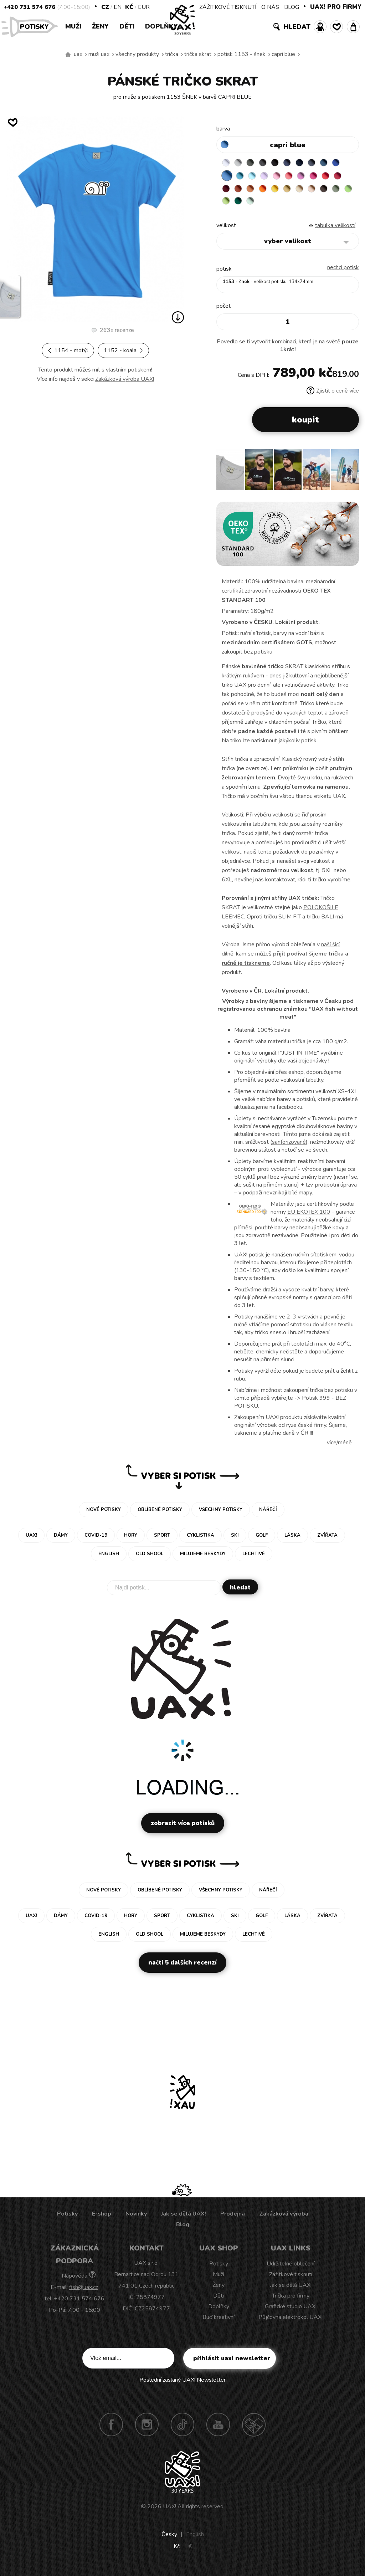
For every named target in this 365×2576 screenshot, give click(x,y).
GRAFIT (269, 164)
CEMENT (241, 164)
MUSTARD (324, 191)
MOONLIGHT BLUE (338, 164)
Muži (73, 26)
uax (78, 54)
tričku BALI (320, 922)
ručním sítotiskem (314, 1260)
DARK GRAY (255, 164)
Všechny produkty (137, 54)
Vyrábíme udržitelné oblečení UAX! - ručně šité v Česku (68, 54)
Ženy (100, 26)
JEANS (297, 164)
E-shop (101, 2219)
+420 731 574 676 (29, 7)
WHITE (227, 164)
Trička (171, 54)
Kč (129, 7)
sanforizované (289, 1147)
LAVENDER (283, 178)
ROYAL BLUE (227, 178)
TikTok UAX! (182, 2429)
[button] (350, 477)
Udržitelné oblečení (290, 2269)
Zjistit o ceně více (333, 396)
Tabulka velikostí (335, 230)
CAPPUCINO (227, 205)
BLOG (291, 7)
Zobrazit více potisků (183, 1828)
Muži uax (98, 54)
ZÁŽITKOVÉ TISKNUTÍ (227, 7)
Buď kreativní (218, 2322)
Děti (126, 26)
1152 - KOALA (123, 350)
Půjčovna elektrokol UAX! (290, 2322)
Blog (182, 2229)
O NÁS (270, 7)
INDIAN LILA (338, 178)
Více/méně (339, 1447)
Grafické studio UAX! (291, 2311)
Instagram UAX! (147, 2429)
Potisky (37, 26)
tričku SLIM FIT (282, 922)
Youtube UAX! (218, 2429)
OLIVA (255, 205)
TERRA (269, 191)
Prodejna (232, 2219)
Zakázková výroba (283, 2219)
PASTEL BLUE (269, 178)
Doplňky (161, 26)
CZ (105, 7)
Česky (169, 2539)
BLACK (283, 164)
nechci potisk (343, 272)
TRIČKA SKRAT (197, 54)
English (195, 2539)
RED (227, 191)
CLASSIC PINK (324, 178)
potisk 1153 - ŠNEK (241, 54)
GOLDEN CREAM (310, 191)
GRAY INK (324, 164)
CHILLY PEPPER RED (241, 191)
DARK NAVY (310, 164)
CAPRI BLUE (283, 54)
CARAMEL (338, 191)
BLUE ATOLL (255, 178)
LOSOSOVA (310, 178)
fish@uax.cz (83, 2292)
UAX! (169, 2511)
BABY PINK (297, 178)
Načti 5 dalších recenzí (182, 1967)
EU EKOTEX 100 (308, 1217)
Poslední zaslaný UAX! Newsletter (182, 2385)
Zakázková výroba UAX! (124, 379)
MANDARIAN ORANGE (283, 191)
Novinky (136, 2219)
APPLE (269, 205)
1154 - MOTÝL (67, 350)
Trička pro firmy (290, 2301)
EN (118, 7)
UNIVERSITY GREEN (297, 205)
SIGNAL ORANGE (297, 191)
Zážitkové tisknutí (290, 2279)
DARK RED (255, 191)
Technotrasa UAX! (254, 2429)
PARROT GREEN (283, 205)
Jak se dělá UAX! (183, 2219)
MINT (310, 205)
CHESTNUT (241, 205)
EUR (144, 7)
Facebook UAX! (111, 2429)
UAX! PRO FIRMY (335, 7)
